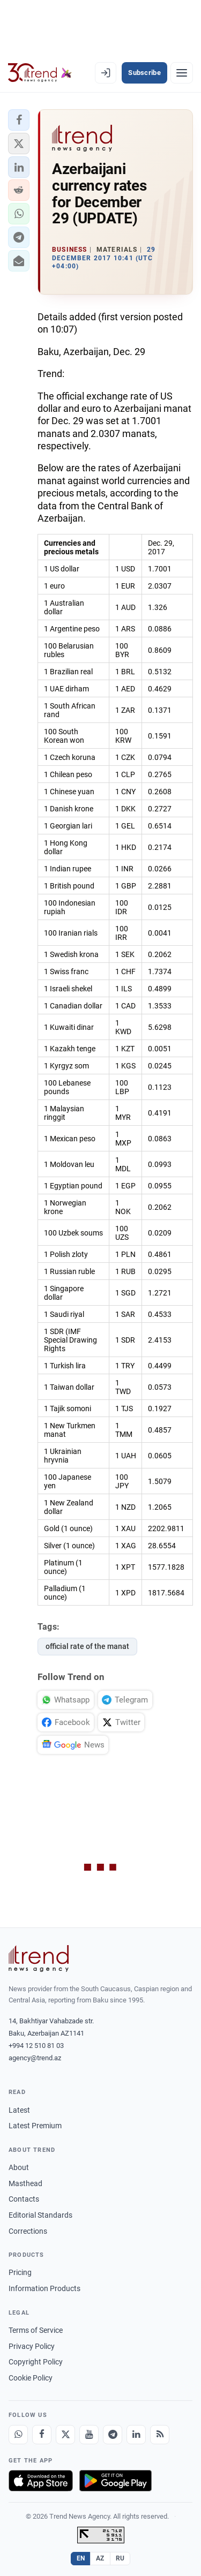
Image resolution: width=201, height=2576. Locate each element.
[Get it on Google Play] (115, 2480)
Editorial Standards (40, 2215)
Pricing (20, 2272)
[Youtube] (89, 2434)
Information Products (44, 2288)
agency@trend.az (35, 2058)
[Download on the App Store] (41, 2480)
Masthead (25, 2183)
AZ (100, 2558)
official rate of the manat (87, 1646)
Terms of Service (36, 2330)
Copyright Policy (36, 2361)
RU (120, 2558)
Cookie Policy (31, 2378)
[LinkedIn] (136, 2434)
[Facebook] (41, 2434)
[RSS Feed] (159, 2434)
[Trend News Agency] (39, 1958)
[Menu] (181, 73)
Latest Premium (35, 2125)
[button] (19, 120)
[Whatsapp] (18, 2434)
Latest (19, 2110)
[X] (65, 2434)
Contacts (24, 2199)
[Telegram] (112, 2434)
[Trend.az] (40, 72)
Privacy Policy (32, 2346)
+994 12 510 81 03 (36, 2046)
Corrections (28, 2231)
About (19, 2167)
